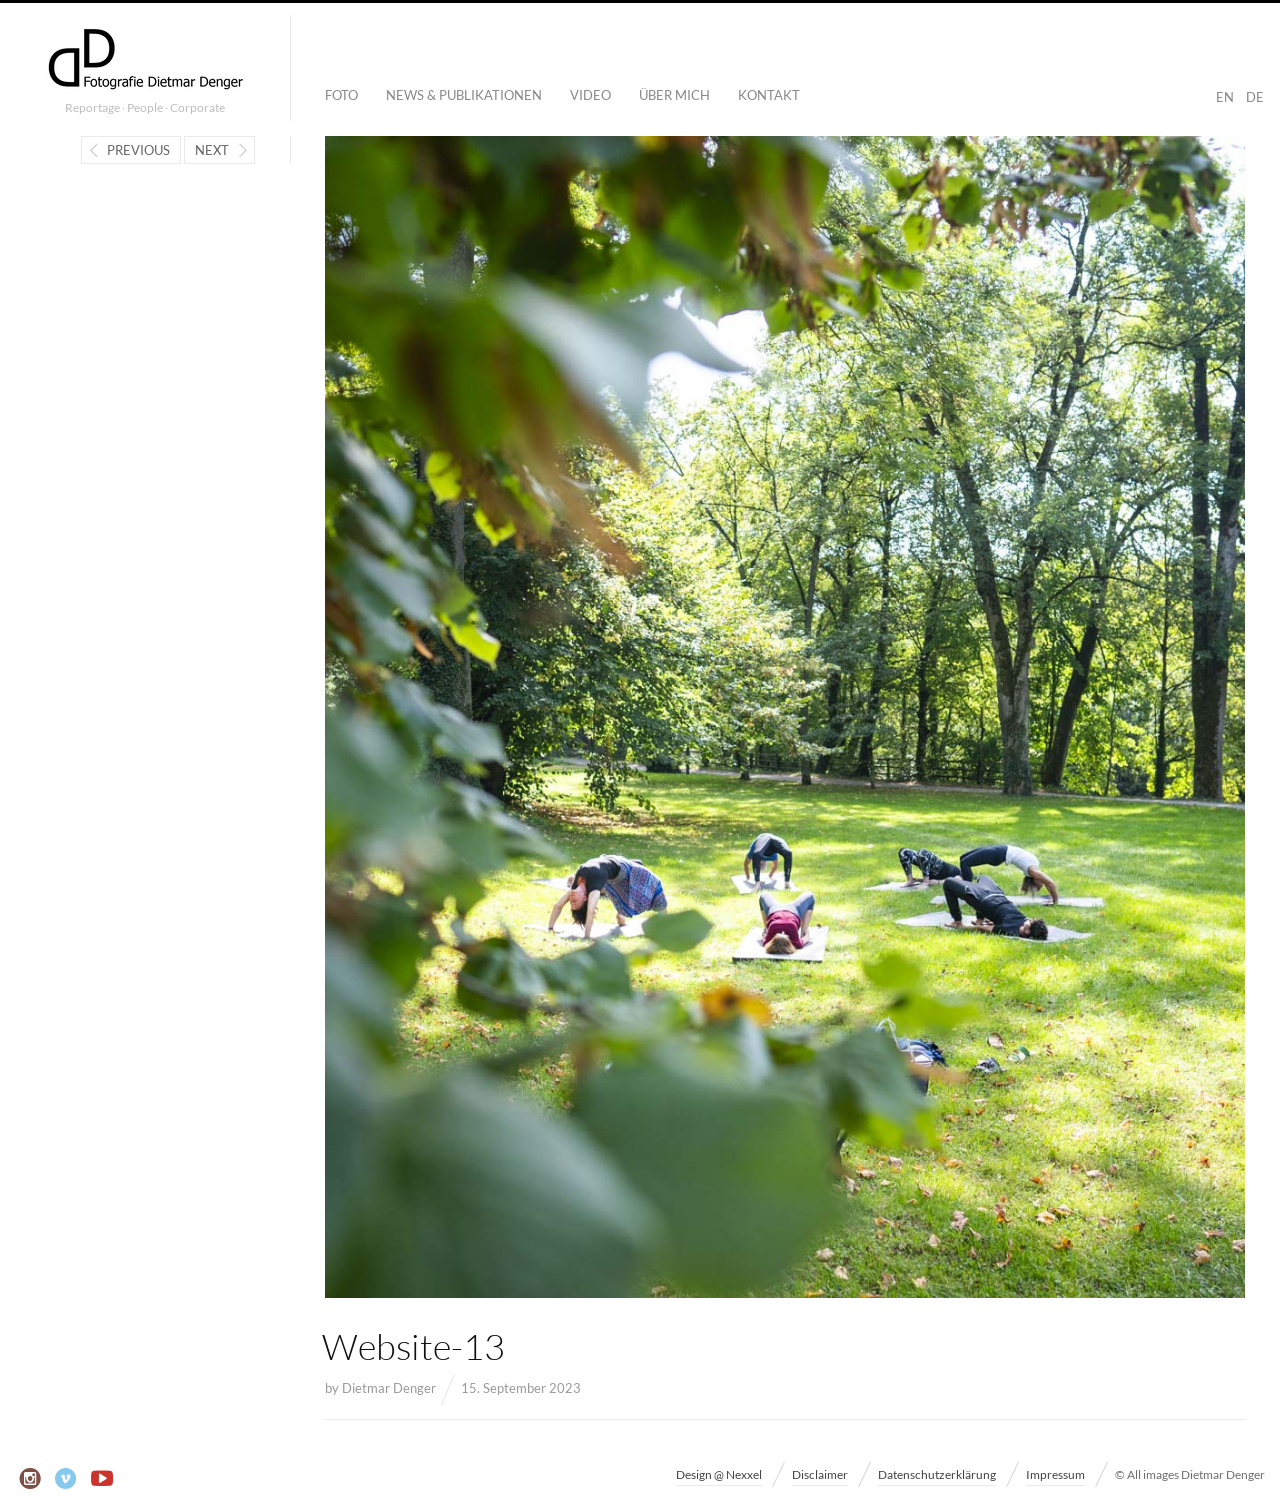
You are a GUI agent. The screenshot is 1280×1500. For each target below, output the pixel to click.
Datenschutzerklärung (937, 1474)
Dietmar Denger (389, 1388)
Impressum (1055, 1474)
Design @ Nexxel (719, 1474)
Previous (138, 150)
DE (1255, 97)
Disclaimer (820, 1474)
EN (1225, 97)
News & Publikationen (464, 95)
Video (590, 95)
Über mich (674, 95)
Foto (341, 95)
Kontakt (769, 95)
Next (212, 150)
